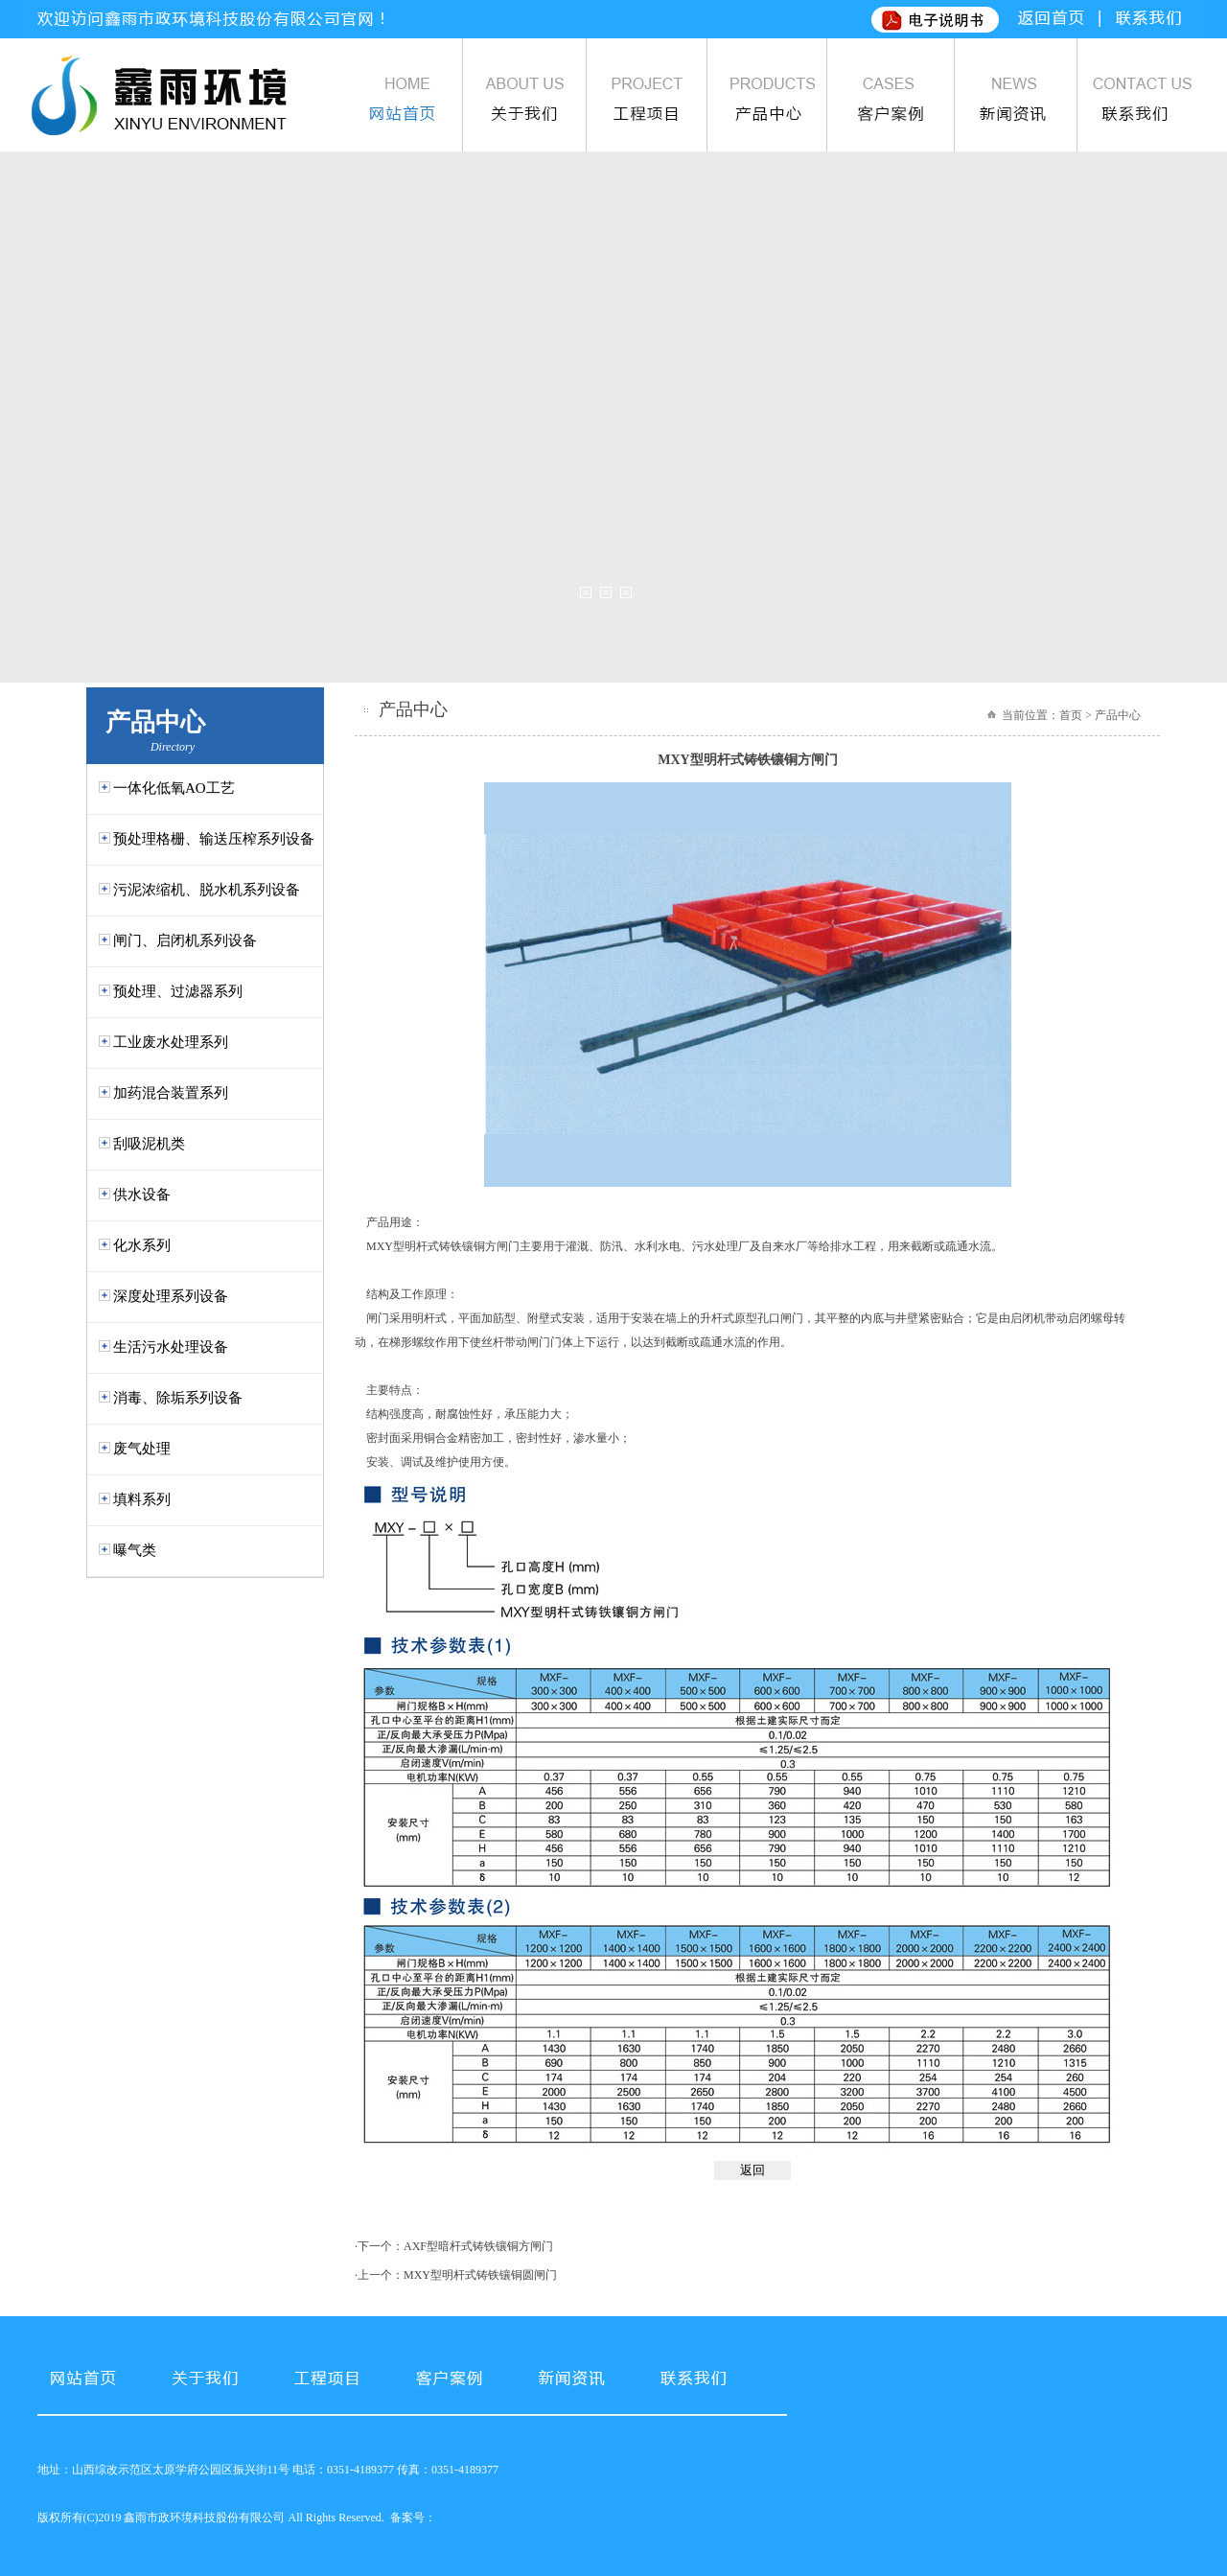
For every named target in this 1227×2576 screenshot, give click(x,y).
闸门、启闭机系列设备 (185, 940)
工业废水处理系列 (170, 1042)
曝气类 (134, 1550)
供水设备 (142, 1194)
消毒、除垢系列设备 (178, 1397)
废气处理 (142, 1448)
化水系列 (142, 1245)
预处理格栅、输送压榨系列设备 (213, 839)
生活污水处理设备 (170, 1347)
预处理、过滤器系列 (178, 991)
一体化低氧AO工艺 (174, 788)
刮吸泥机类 (149, 1143)
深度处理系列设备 (170, 1296)
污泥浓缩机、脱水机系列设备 (206, 889)
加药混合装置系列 (170, 1093)
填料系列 (142, 1499)
